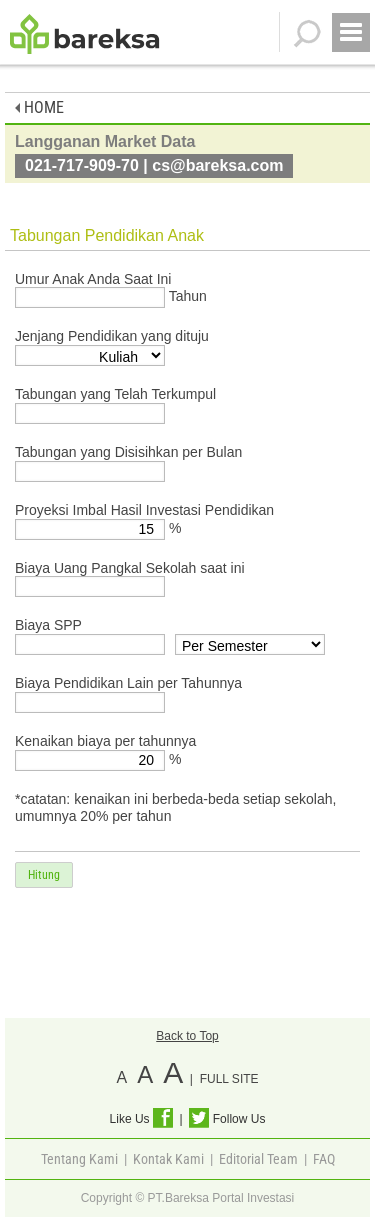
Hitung (44, 875)
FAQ (324, 1159)
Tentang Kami (79, 1159)
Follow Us (227, 1119)
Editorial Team (258, 1159)
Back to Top (187, 1036)
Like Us (141, 1119)
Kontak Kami (168, 1159)
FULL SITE (229, 1079)
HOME (39, 107)
